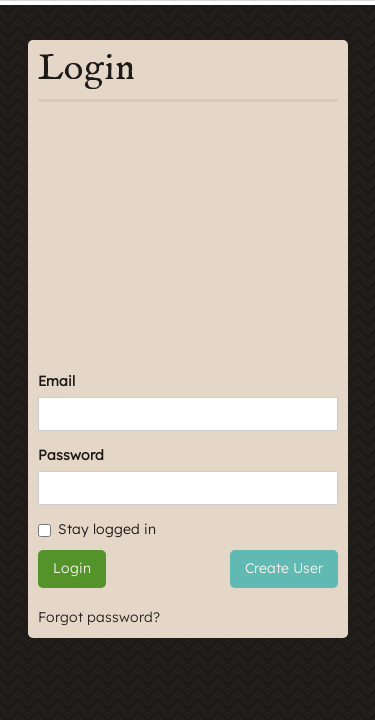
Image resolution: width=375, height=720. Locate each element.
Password (71, 455)
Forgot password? (99, 617)
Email (56, 381)
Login (72, 568)
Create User (284, 568)
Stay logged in (97, 529)
